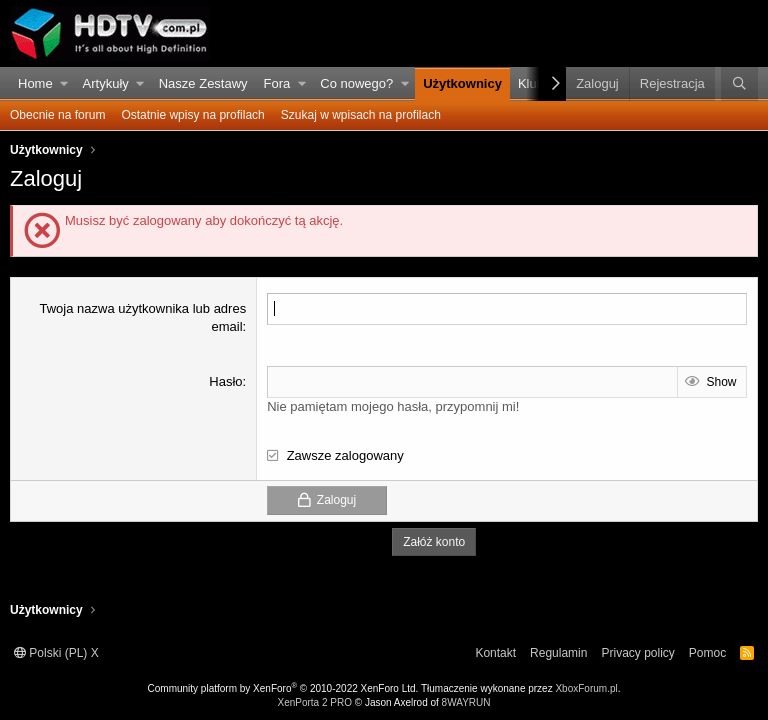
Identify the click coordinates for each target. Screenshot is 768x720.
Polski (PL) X (56, 653)
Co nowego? (356, 83)
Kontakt (495, 653)
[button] (64, 84)
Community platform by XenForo (283, 688)
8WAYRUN (466, 702)
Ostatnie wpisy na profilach (192, 115)
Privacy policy (637, 653)
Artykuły (106, 83)
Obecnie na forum (57, 115)
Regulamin (558, 653)
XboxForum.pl (586, 688)
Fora (277, 83)
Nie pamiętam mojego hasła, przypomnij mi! (393, 406)
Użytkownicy (462, 83)
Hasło (225, 381)
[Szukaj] (739, 84)
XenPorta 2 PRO (314, 702)
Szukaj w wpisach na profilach (361, 115)
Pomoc (707, 653)
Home (35, 83)
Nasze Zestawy (203, 83)
